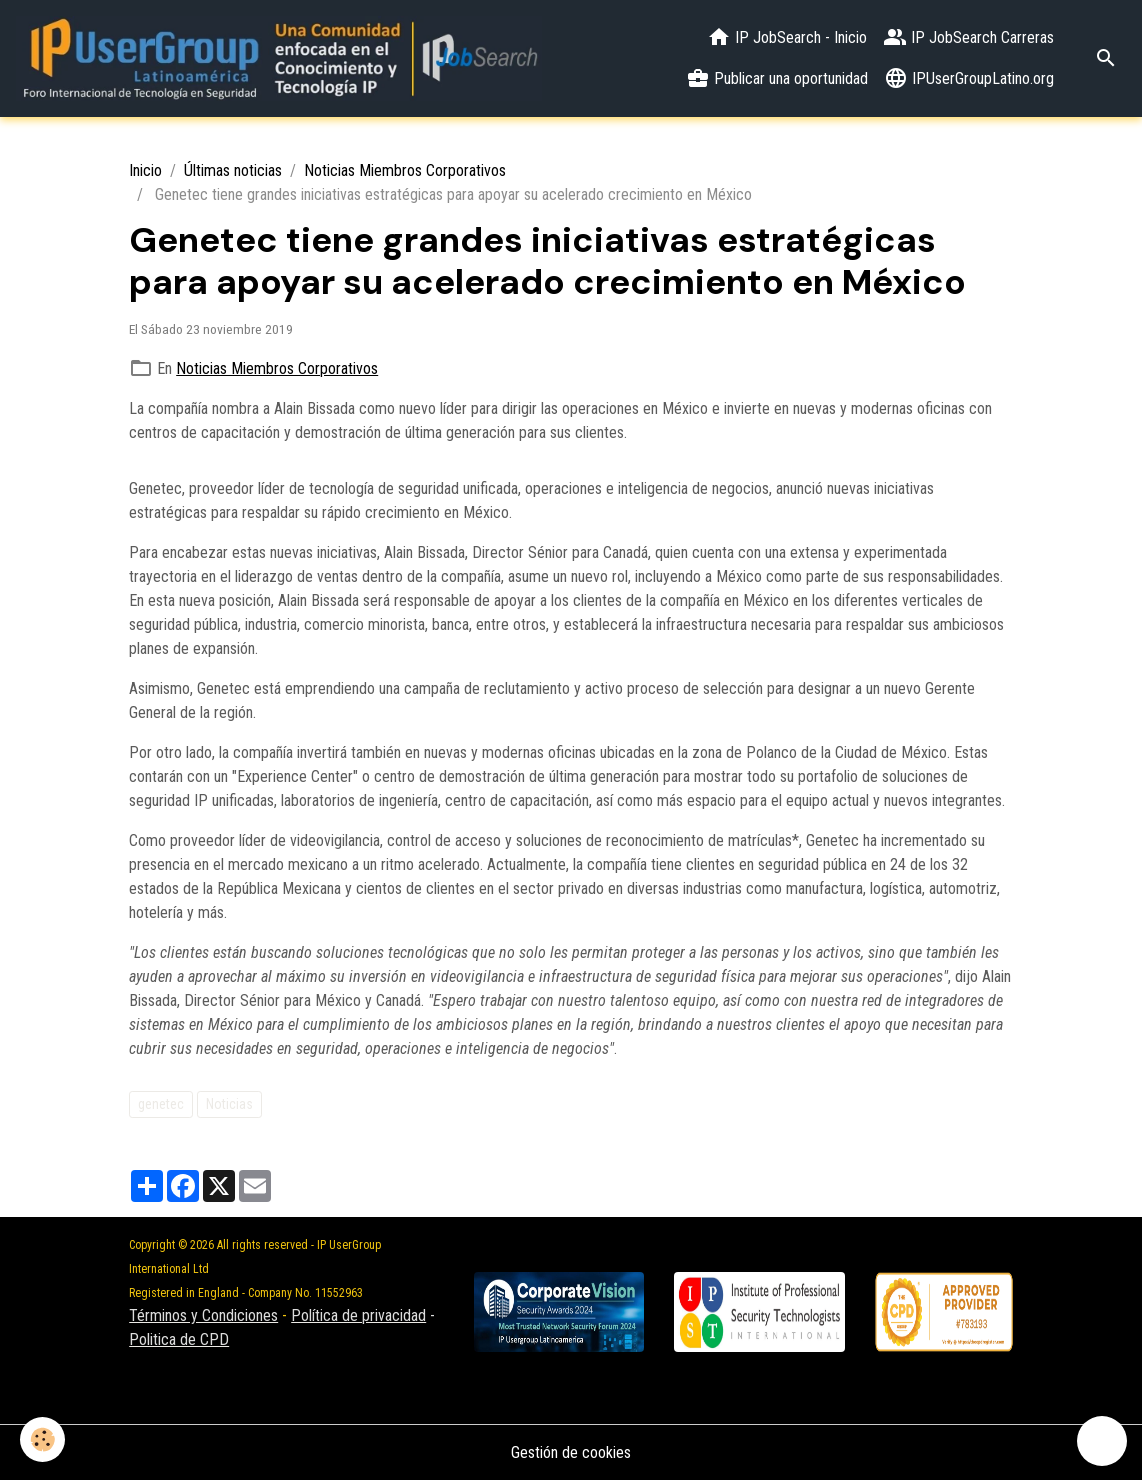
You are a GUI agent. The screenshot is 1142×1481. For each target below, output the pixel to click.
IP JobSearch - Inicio (787, 37)
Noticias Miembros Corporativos (405, 170)
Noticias (229, 1104)
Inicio (145, 170)
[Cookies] (42, 1439)
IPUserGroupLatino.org (969, 78)
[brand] (279, 58)
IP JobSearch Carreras (968, 37)
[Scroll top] (1102, 1441)
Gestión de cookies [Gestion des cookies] (571, 1452)
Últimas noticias (233, 170)
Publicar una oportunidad (777, 78)
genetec (161, 1104)
